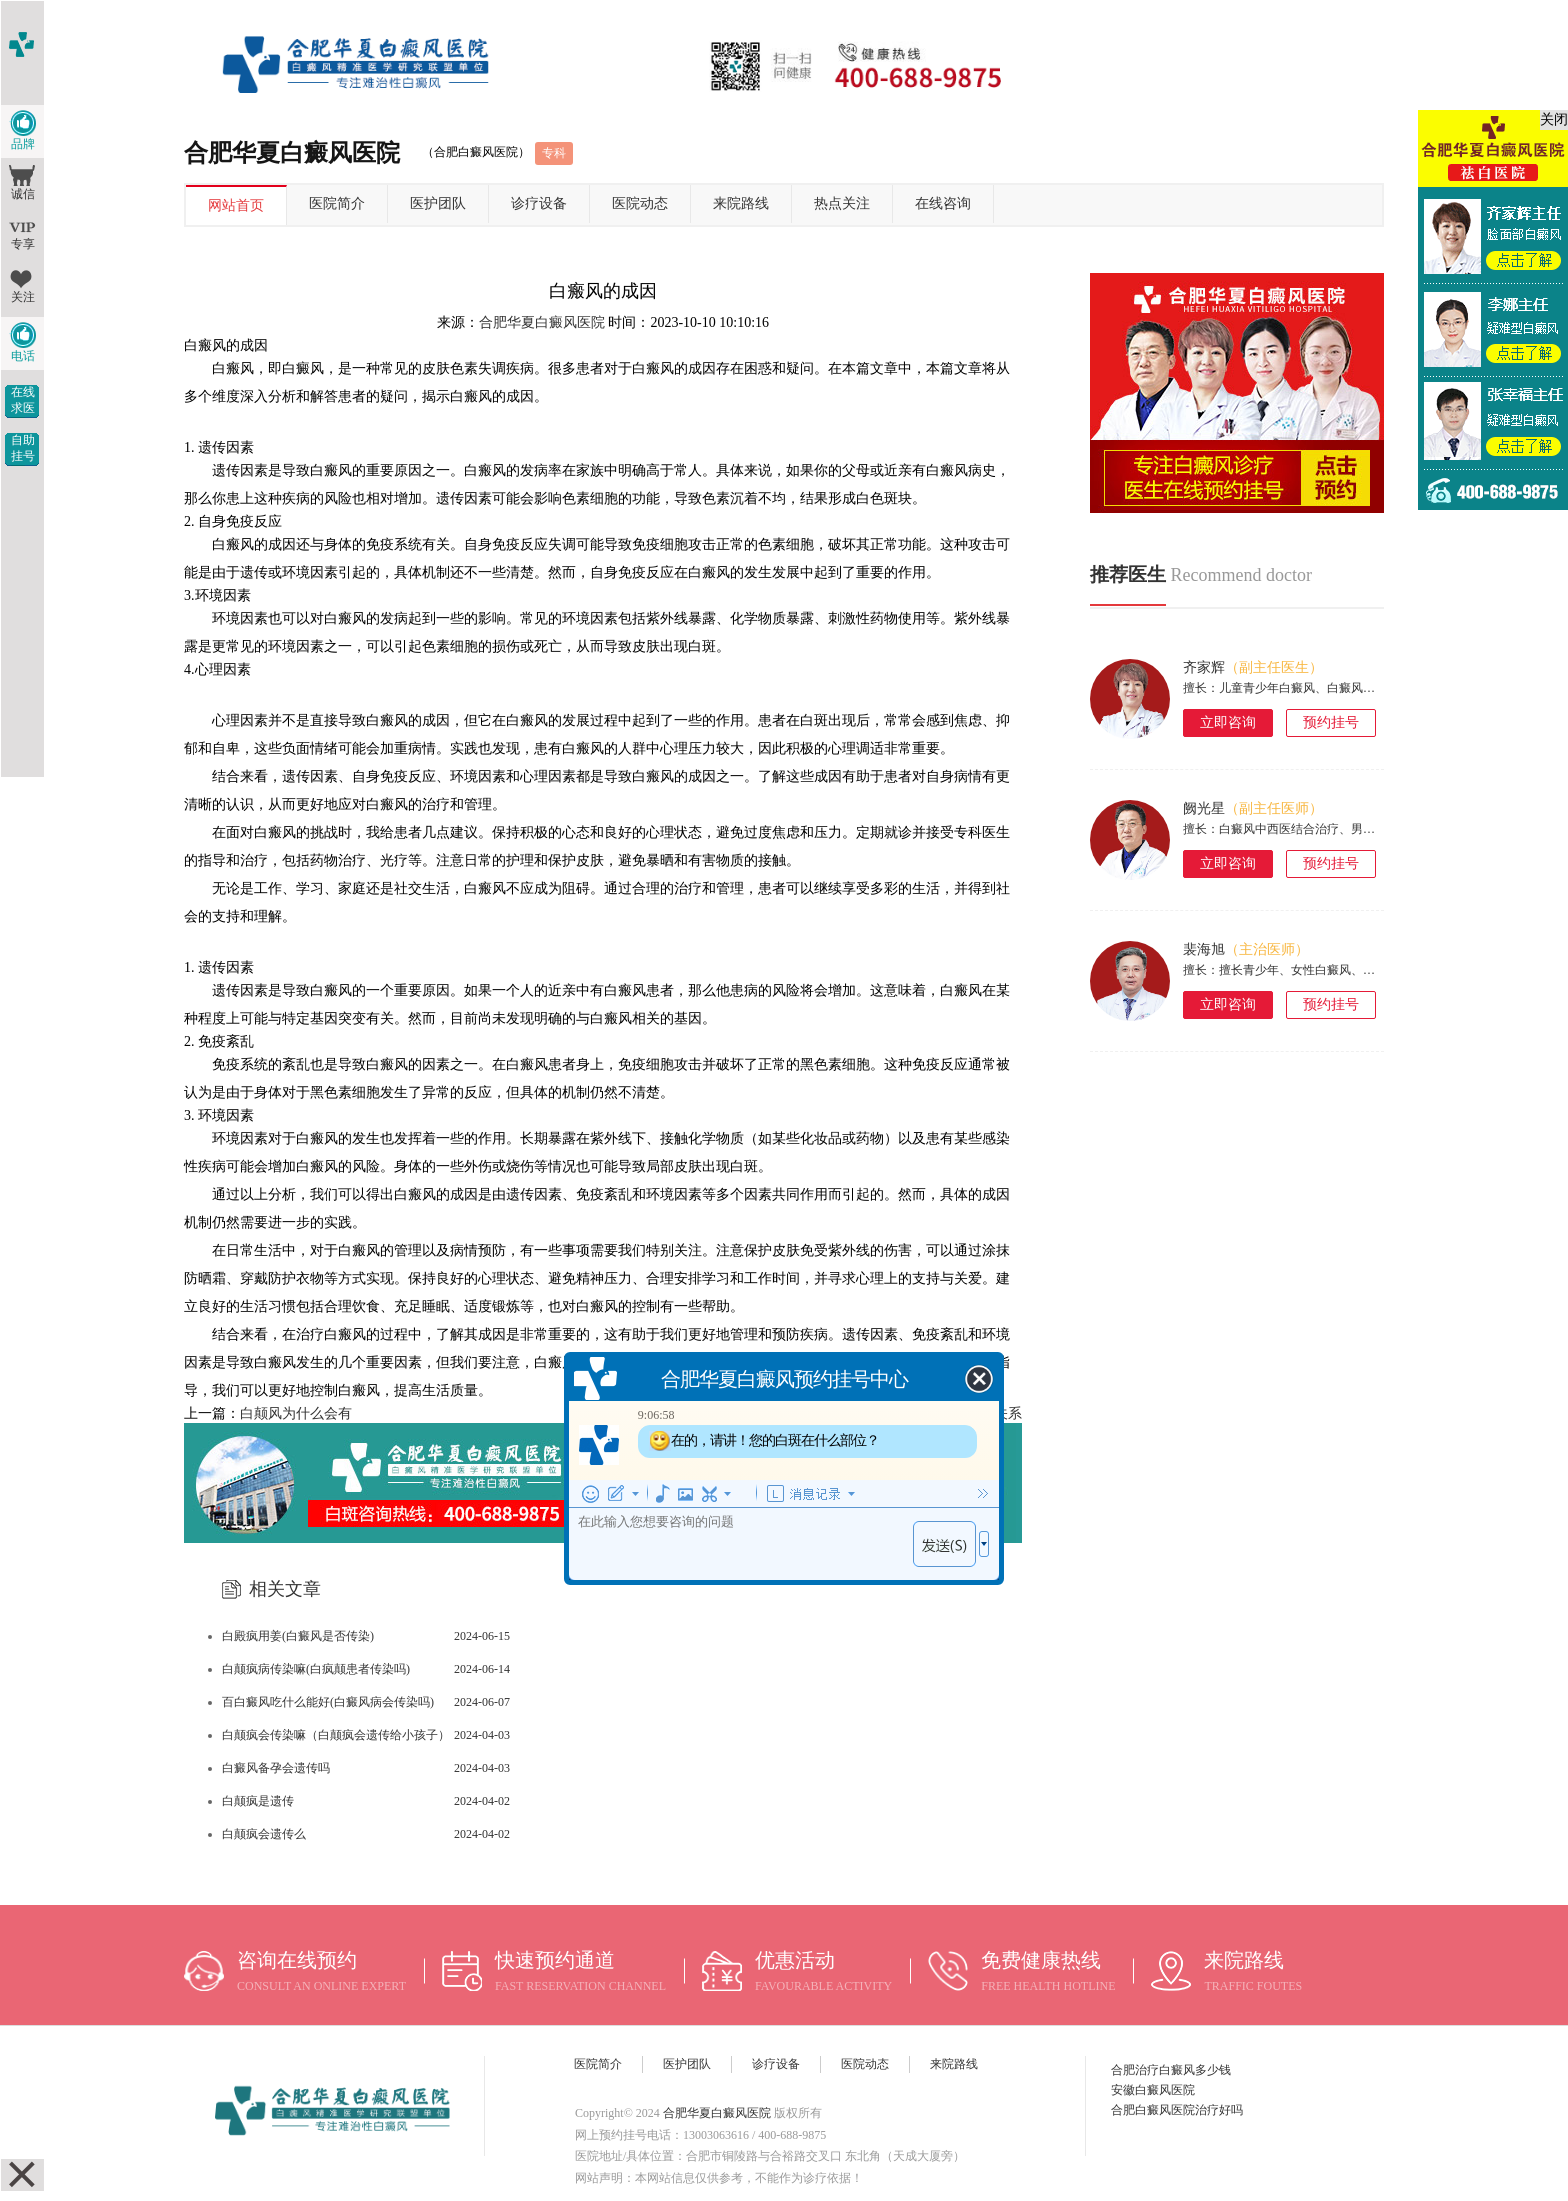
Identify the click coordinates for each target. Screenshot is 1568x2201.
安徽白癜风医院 (1153, 2090)
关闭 (1554, 119)
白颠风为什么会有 (296, 1413)
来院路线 (741, 203)
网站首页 (236, 205)
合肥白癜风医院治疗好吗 (1177, 2110)
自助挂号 (23, 448)
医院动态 (640, 203)
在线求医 (23, 400)
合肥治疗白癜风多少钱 (1171, 2070)
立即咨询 (1228, 722)
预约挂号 (1331, 722)
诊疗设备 (539, 203)
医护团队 (438, 203)
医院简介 (337, 203)
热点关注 (842, 203)
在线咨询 (943, 203)
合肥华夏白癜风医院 (542, 322)
